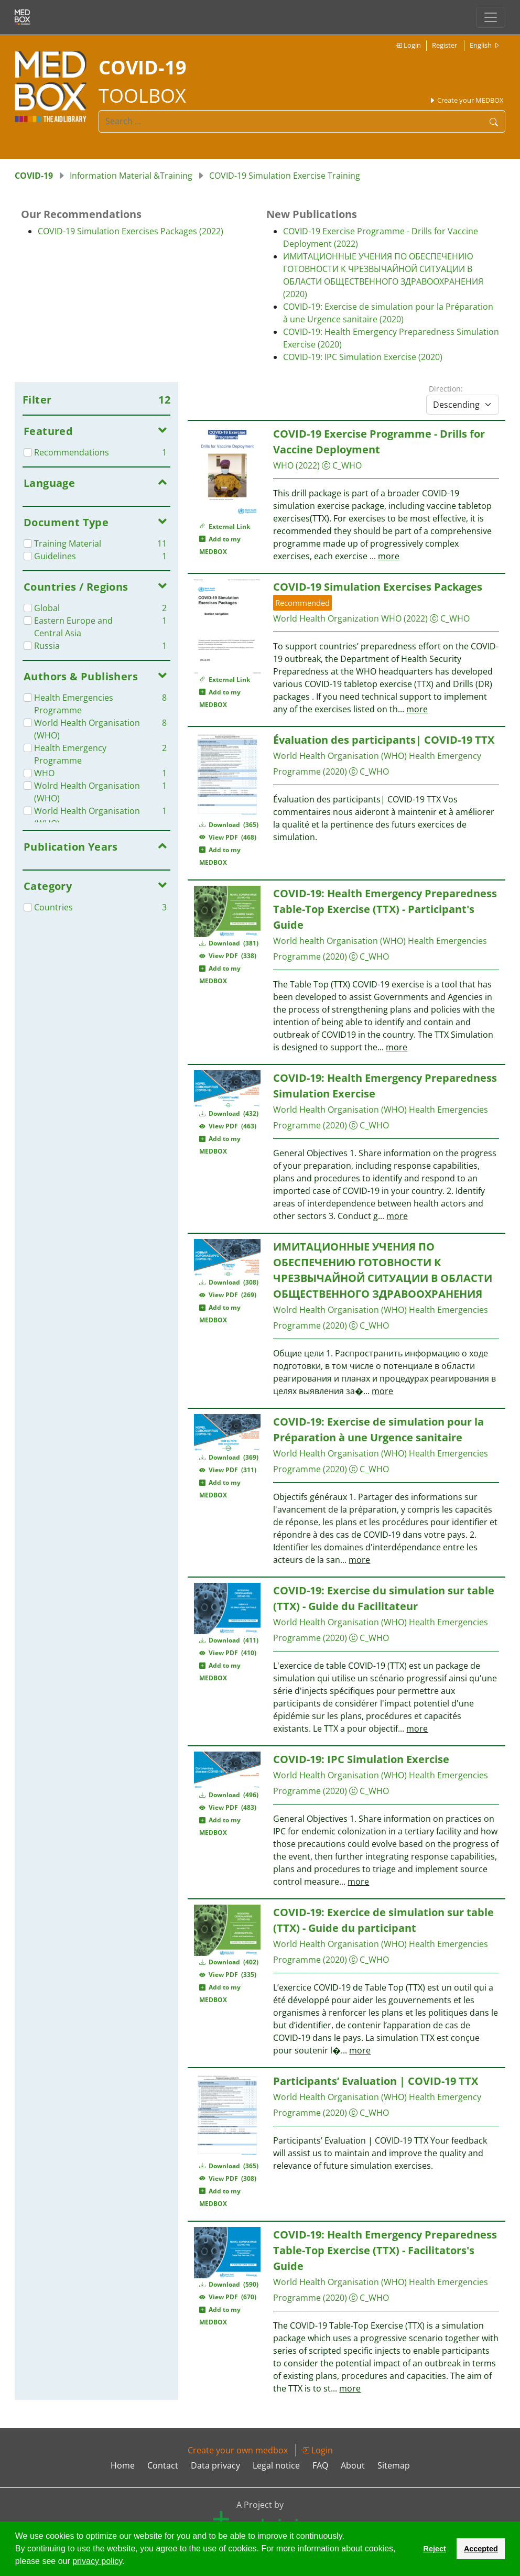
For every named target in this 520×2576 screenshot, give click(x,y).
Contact (162, 2465)
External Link (224, 526)
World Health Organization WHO (337, 618)
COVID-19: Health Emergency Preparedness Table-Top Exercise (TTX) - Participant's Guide (385, 909)
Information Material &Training (131, 175)
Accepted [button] (481, 2549)
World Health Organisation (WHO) (340, 756)
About (353, 2465)
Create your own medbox (238, 2450)
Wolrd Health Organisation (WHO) (340, 1310)
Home (123, 2465)
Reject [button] (434, 2549)
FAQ (320, 2465)
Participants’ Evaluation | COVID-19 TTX (375, 2081)
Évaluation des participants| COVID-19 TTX (383, 740)
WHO (283, 465)
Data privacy (215, 2465)
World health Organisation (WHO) (339, 941)
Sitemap (393, 2465)
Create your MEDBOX (466, 100)
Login (408, 45)
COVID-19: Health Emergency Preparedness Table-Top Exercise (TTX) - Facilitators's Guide (385, 2250)
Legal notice (276, 2465)
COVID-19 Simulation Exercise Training (284, 175)
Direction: (446, 389)
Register (444, 45)
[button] (128, 2562)
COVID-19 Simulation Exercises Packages (377, 587)
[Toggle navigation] (490, 17)
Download (228, 824)
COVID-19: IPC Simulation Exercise (361, 1759)
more (388, 556)
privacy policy (97, 2561)
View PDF (227, 837)
